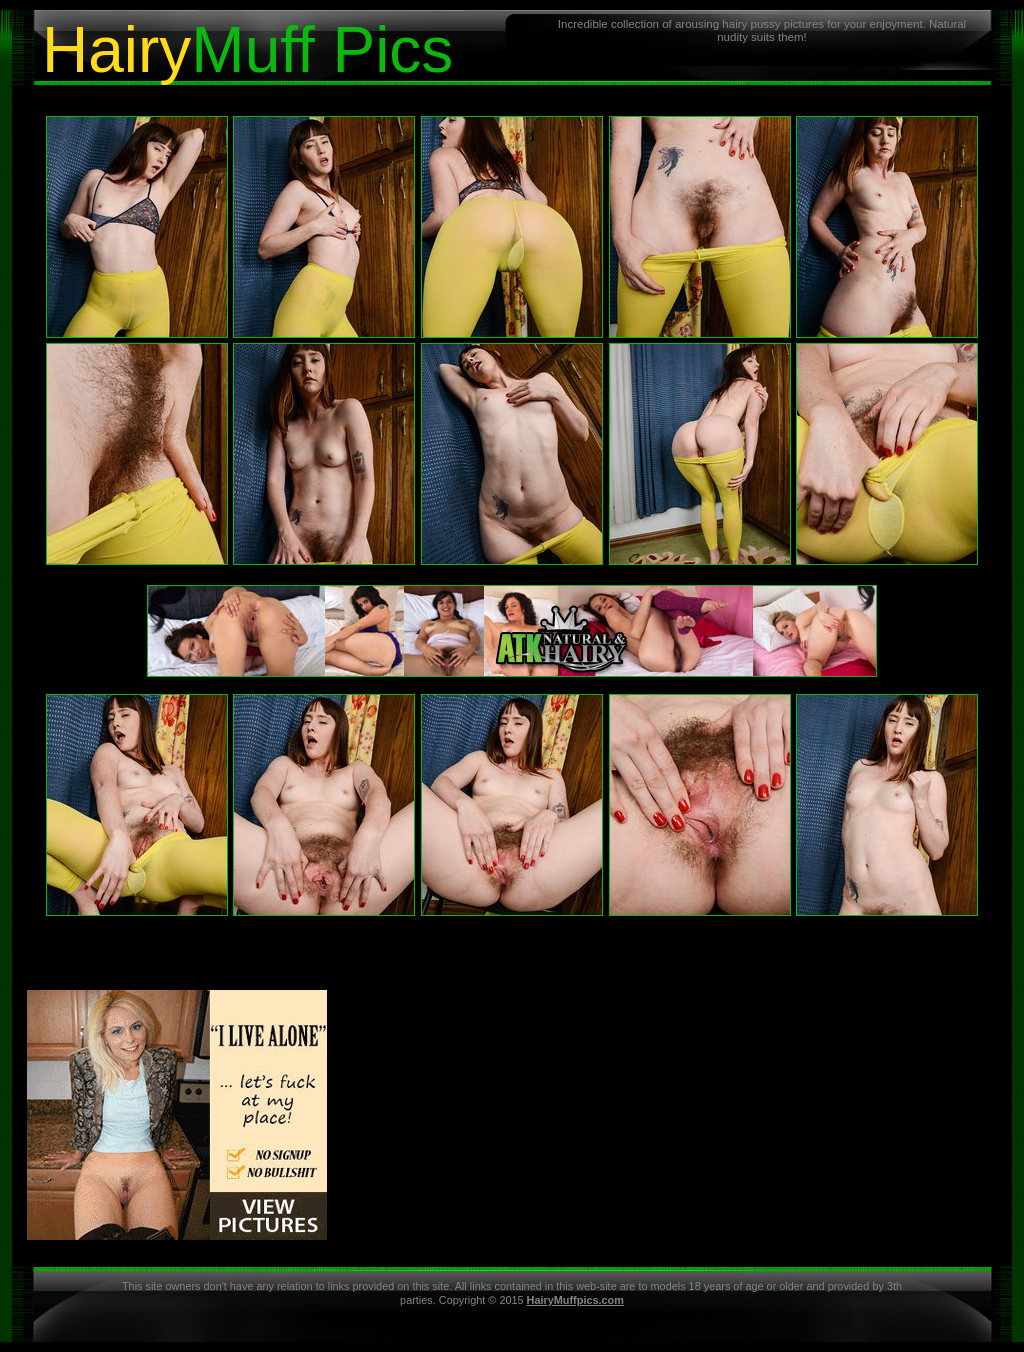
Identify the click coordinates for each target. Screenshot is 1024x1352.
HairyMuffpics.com (575, 1300)
